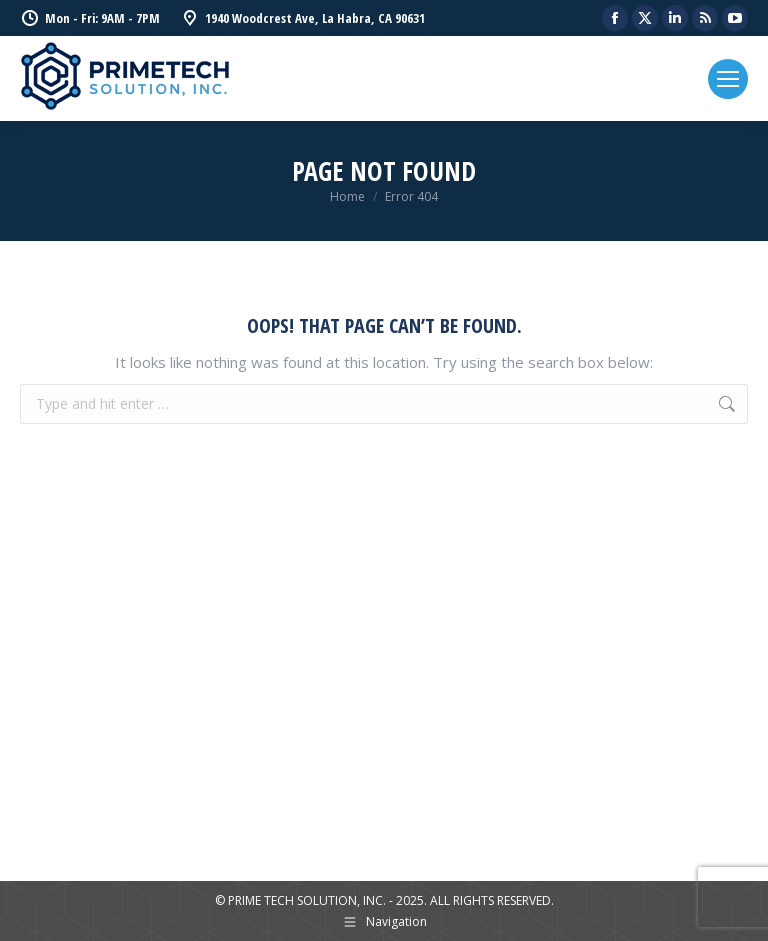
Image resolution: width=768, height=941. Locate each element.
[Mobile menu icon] (728, 79)
